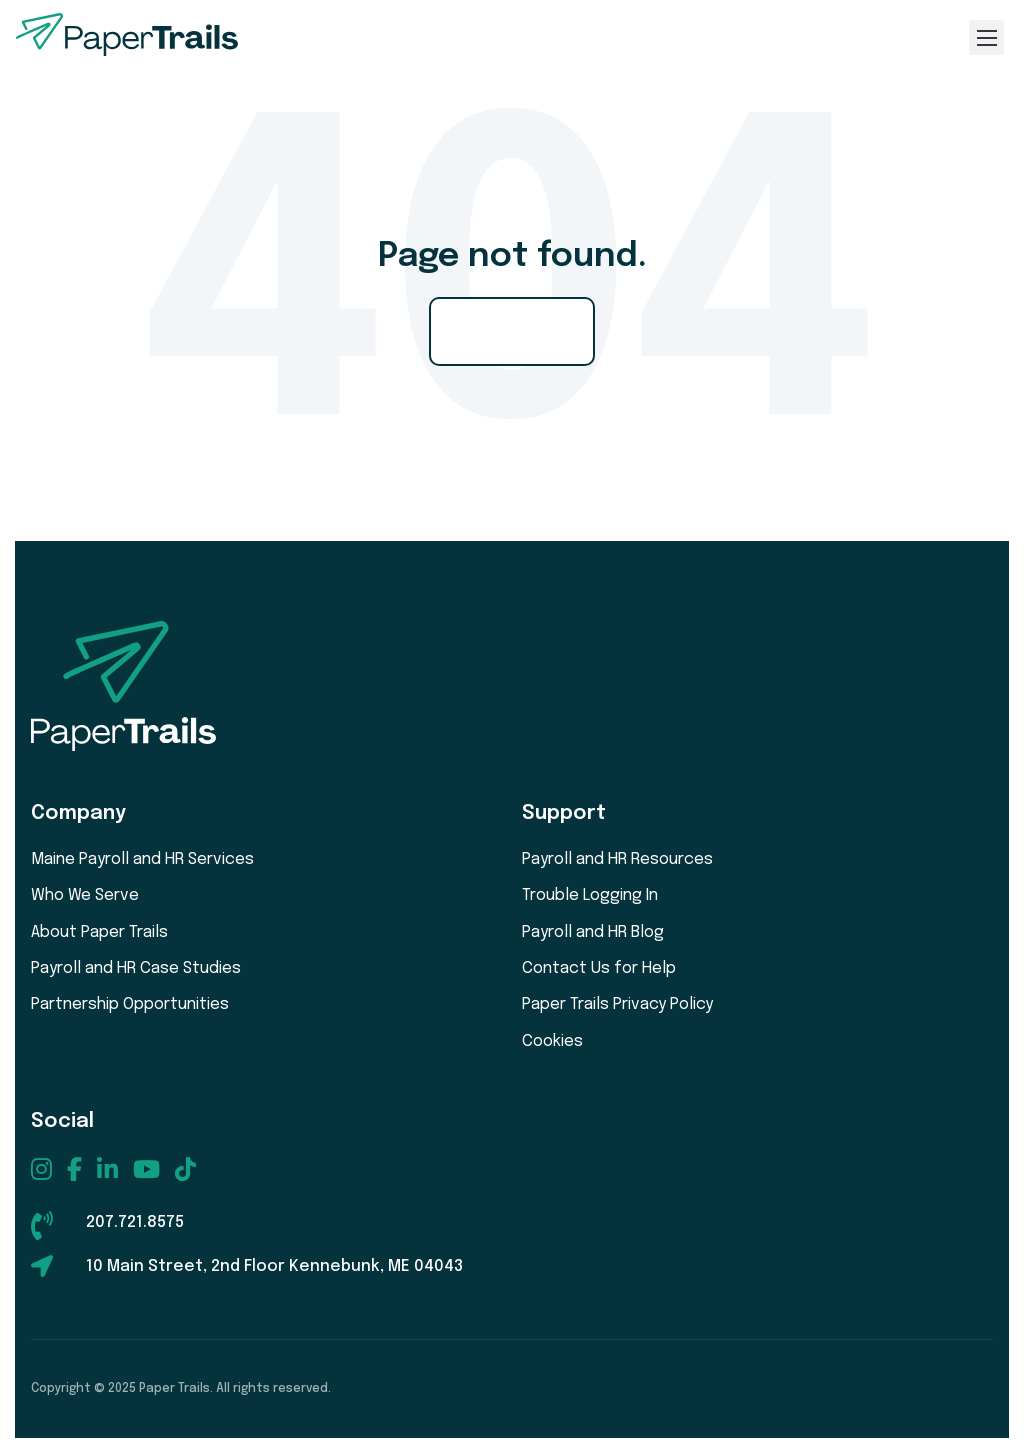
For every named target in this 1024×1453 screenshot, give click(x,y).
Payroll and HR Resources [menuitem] (617, 859)
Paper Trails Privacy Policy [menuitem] (617, 1004)
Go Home (512, 331)
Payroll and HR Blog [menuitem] (593, 932)
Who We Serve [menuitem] (85, 895)
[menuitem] (41, 1169)
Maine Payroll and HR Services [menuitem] (142, 859)
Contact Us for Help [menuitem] (599, 968)
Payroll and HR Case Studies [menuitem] (136, 968)
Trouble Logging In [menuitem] (590, 895)
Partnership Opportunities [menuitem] (130, 1004)
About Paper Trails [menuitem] (99, 932)
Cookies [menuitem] (552, 1041)
